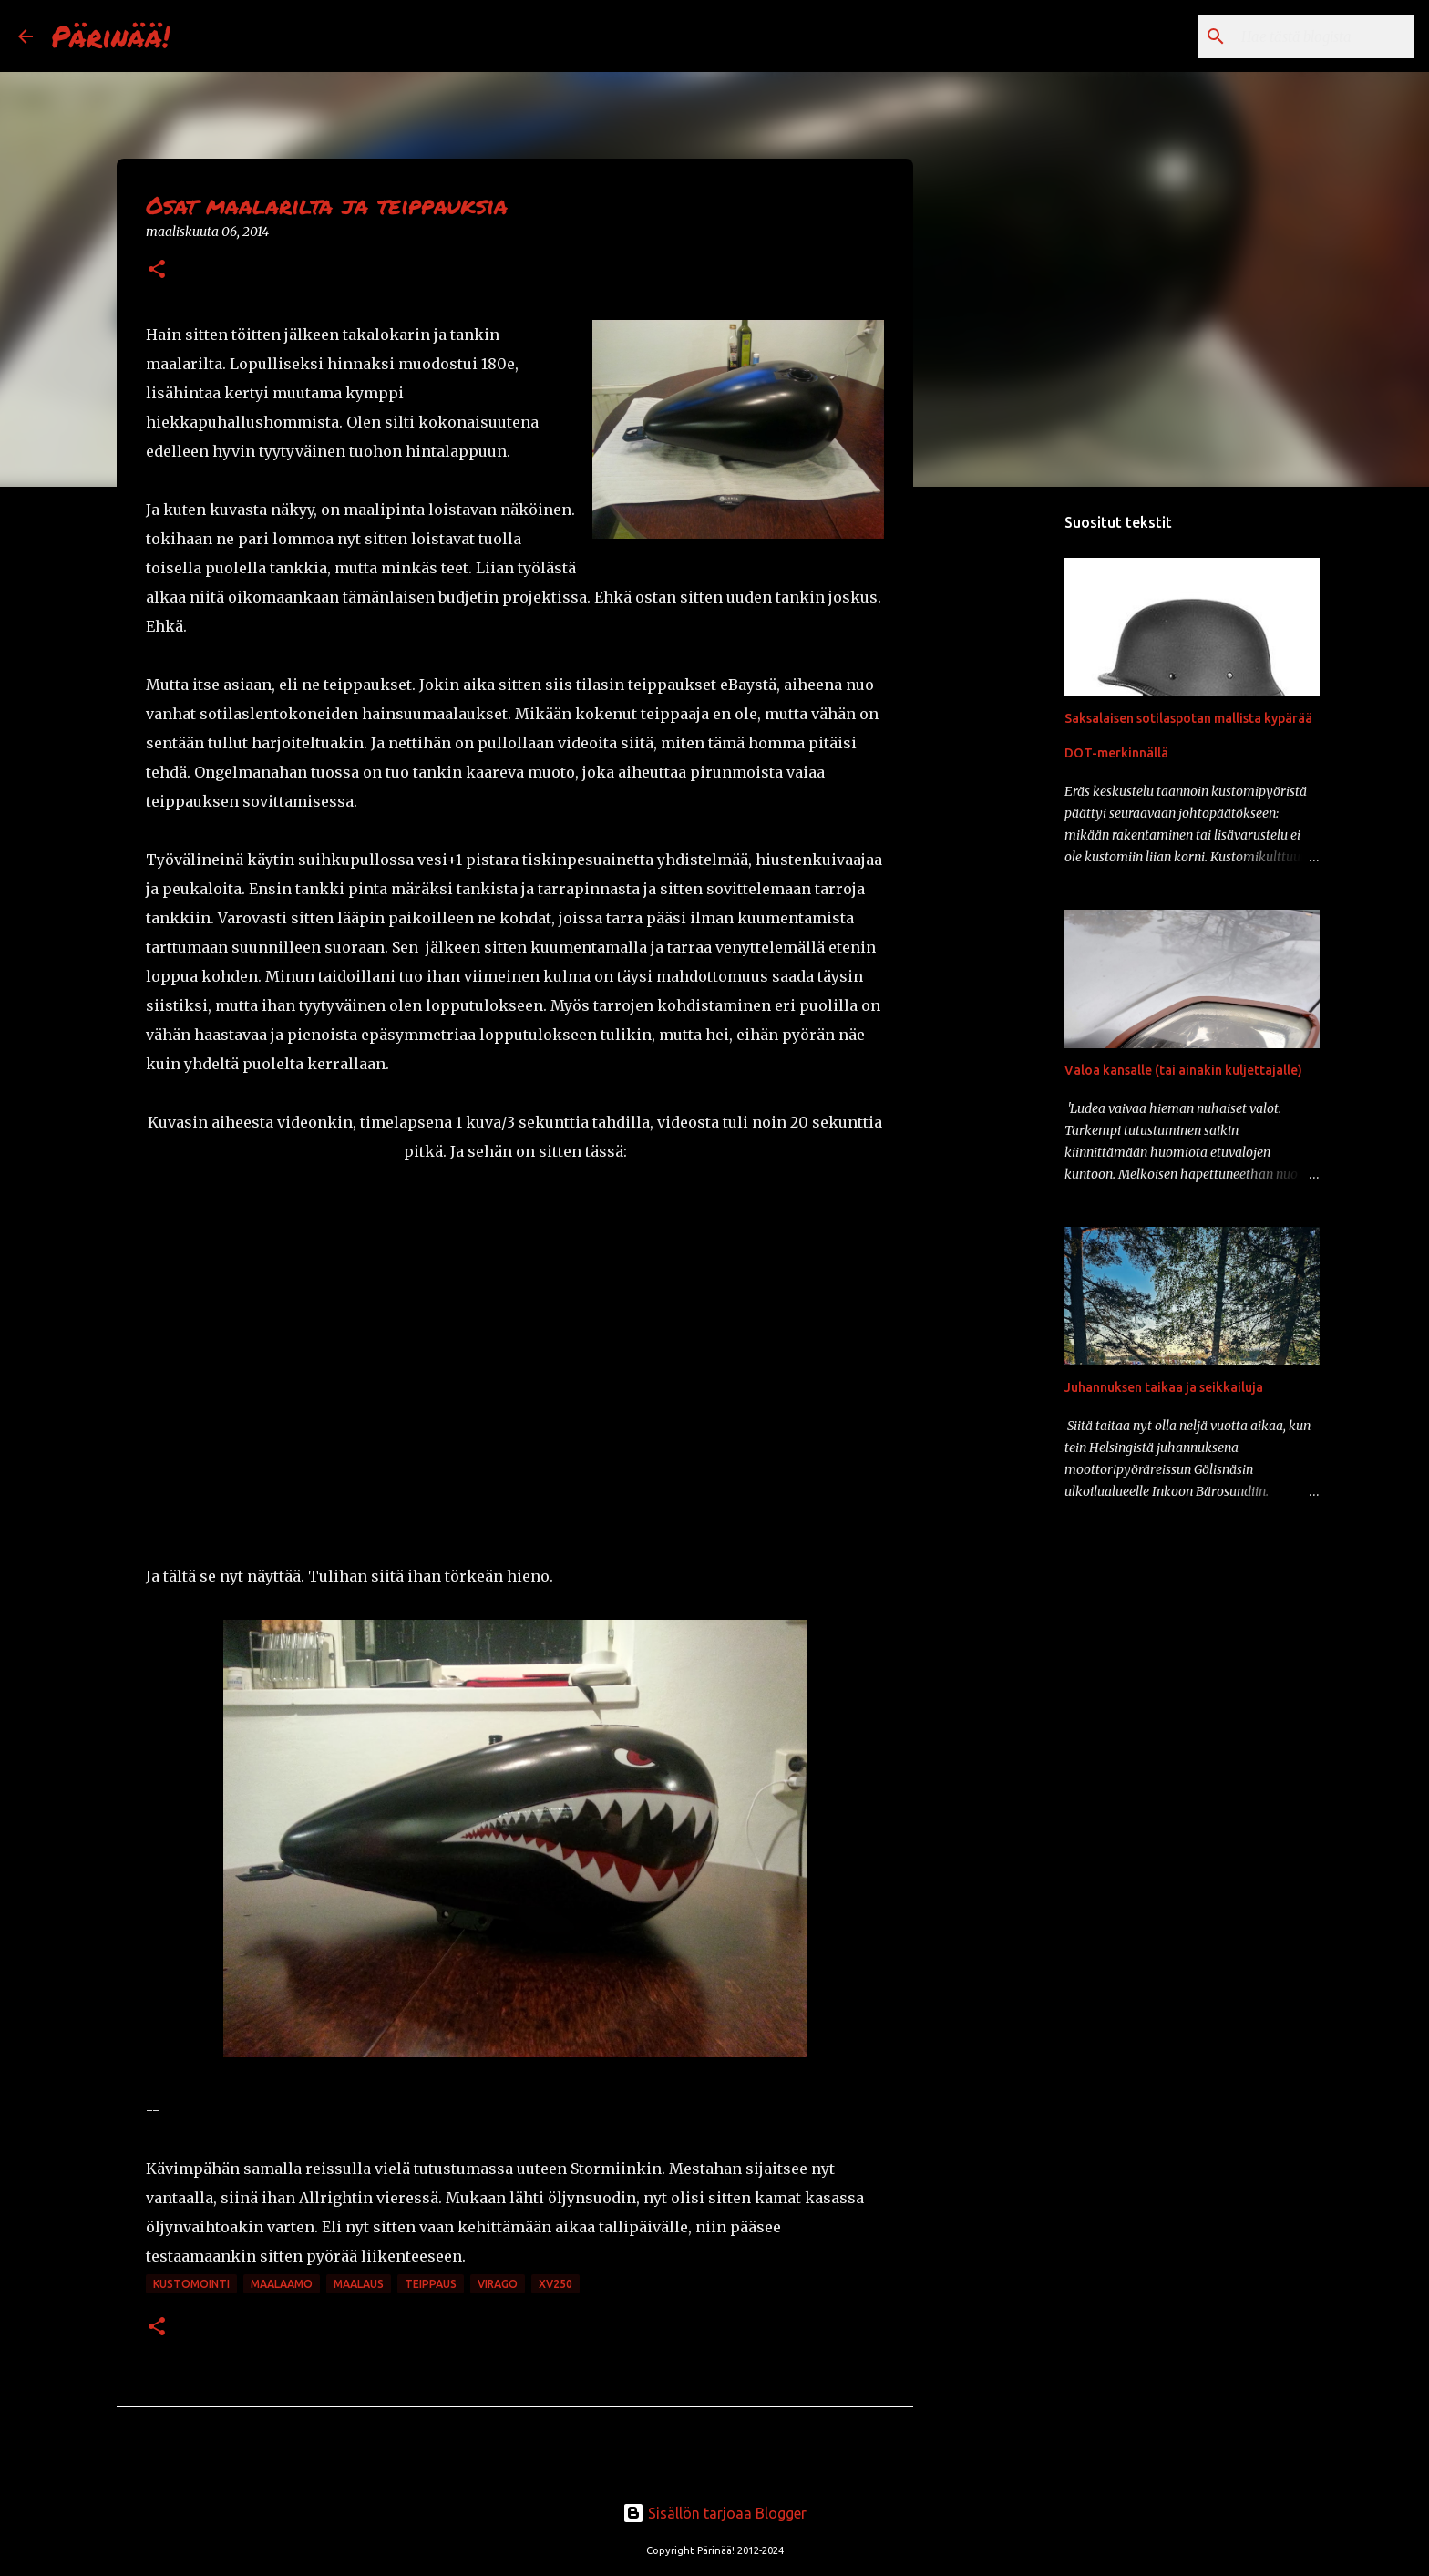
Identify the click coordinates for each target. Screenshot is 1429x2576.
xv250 (555, 2284)
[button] (157, 270)
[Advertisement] (1006, 787)
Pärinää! (110, 36)
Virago (498, 2284)
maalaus (359, 2284)
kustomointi (191, 2284)
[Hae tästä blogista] (1318, 36)
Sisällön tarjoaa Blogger (714, 2513)
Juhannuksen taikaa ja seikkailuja (1163, 1387)
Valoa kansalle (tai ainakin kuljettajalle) (1183, 1070)
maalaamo (282, 2284)
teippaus (431, 2284)
